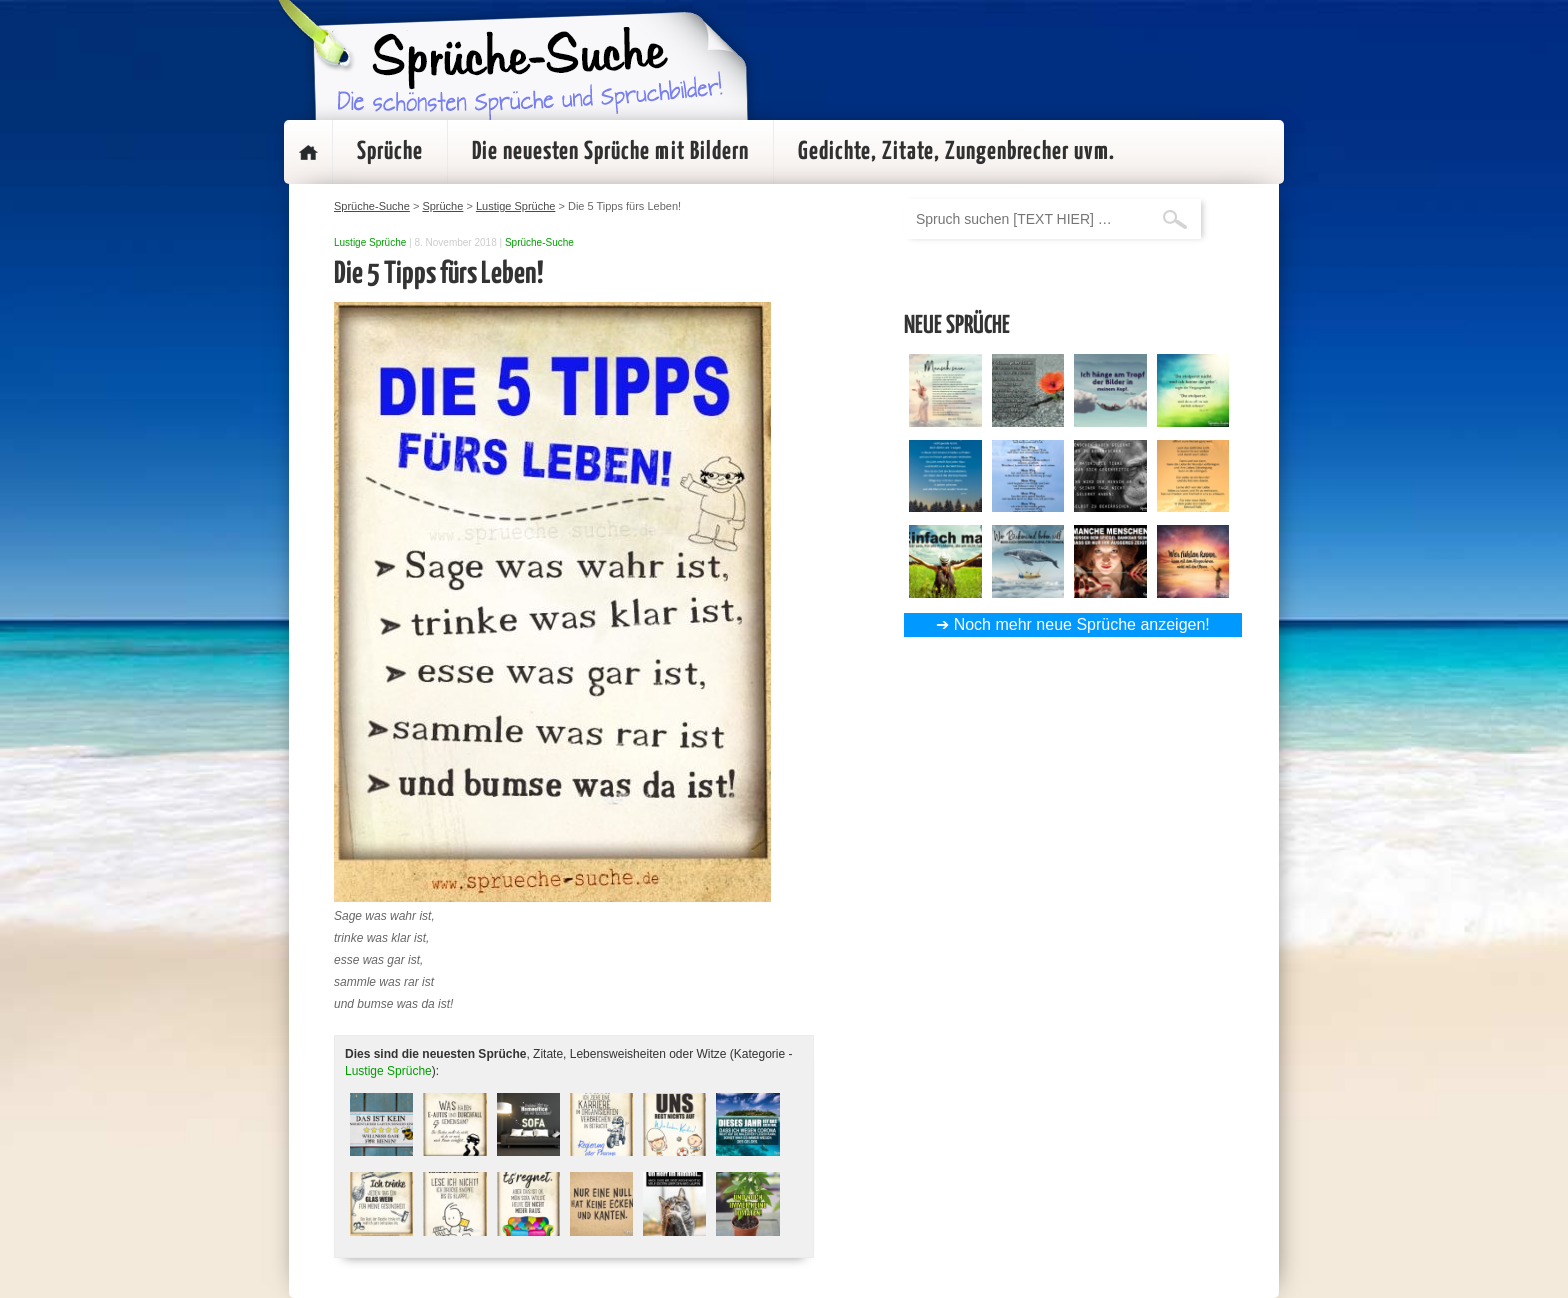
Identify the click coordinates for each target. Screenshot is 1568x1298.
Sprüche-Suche (539, 242)
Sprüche (390, 152)
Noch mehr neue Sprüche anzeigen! (1082, 624)
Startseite (308, 152)
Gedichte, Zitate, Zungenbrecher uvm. (956, 152)
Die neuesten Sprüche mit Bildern (610, 152)
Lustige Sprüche (370, 242)
